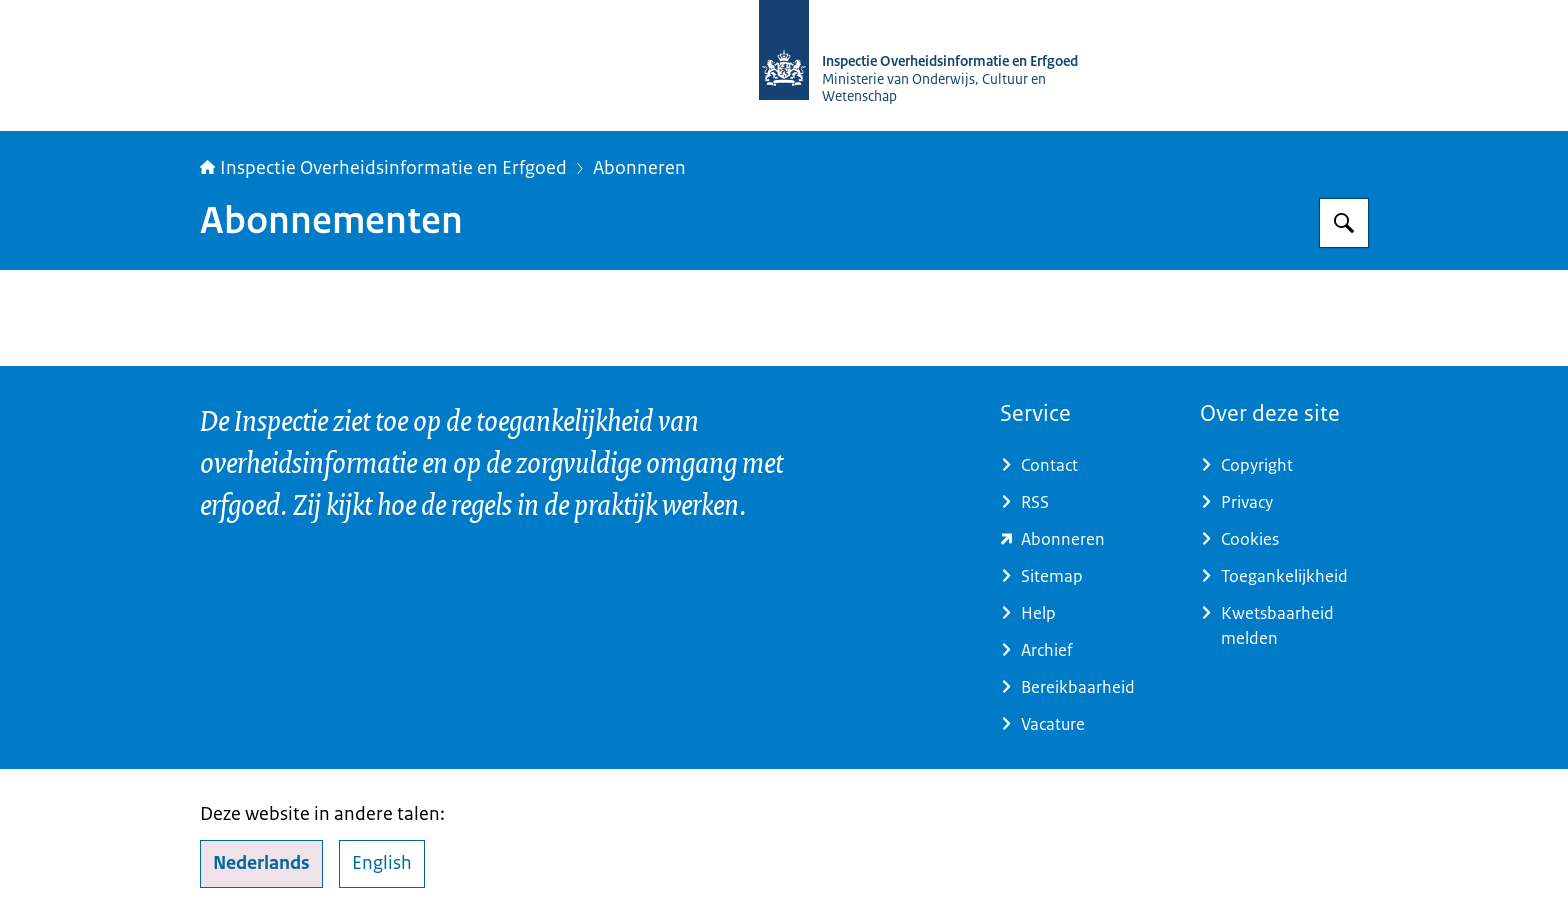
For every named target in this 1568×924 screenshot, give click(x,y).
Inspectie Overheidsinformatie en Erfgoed (383, 168)
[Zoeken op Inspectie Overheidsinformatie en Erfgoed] (1344, 223)
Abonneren (639, 168)
